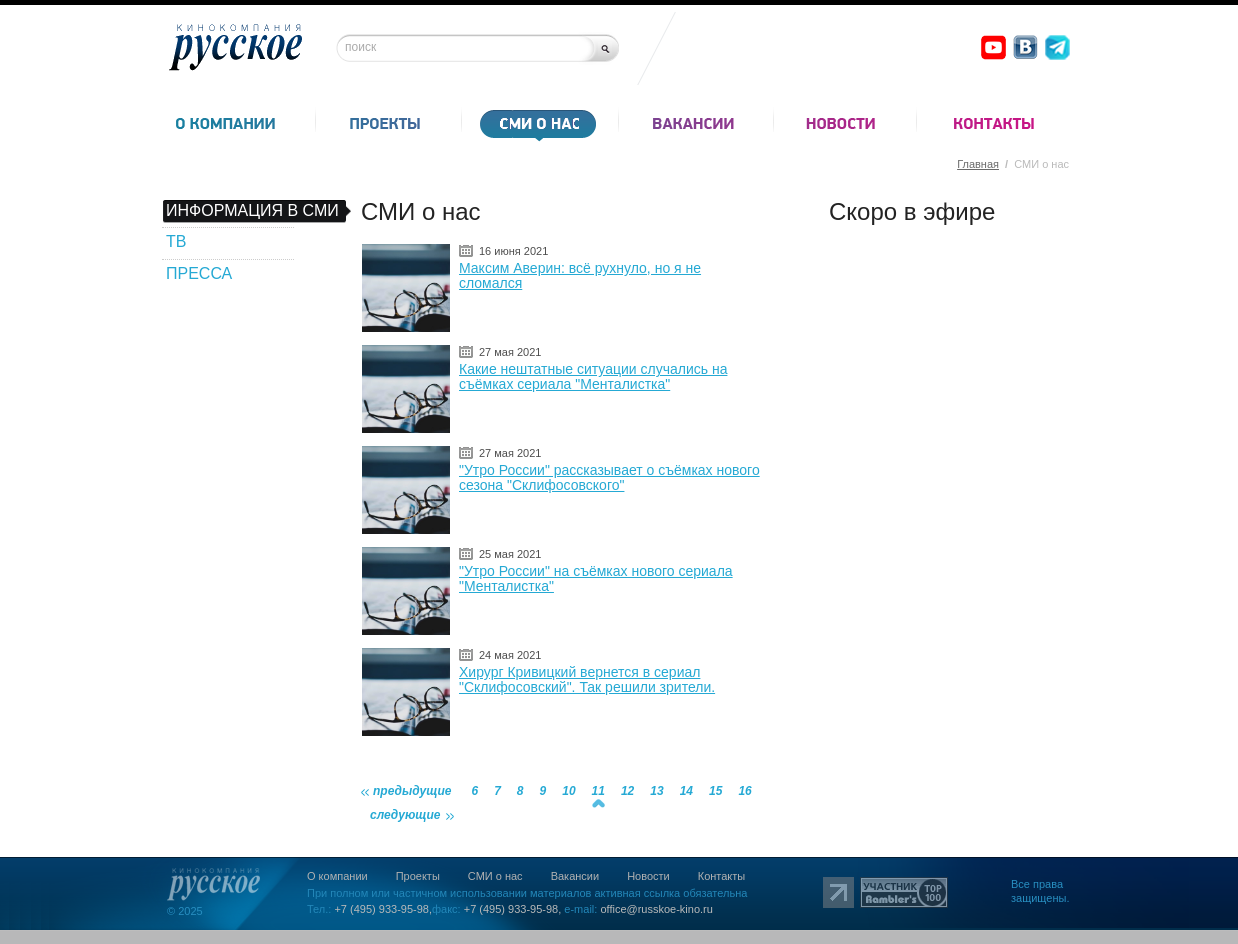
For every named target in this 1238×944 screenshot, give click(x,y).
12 (627, 791)
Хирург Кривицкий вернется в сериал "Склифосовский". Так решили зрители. (587, 679)
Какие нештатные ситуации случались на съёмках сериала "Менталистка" (593, 376)
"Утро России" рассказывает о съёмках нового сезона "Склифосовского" (609, 477)
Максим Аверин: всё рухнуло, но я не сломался (580, 275)
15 (715, 791)
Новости (648, 876)
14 (686, 791)
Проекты (418, 876)
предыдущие (412, 791)
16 (744, 791)
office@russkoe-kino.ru (656, 909)
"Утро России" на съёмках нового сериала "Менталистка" (596, 578)
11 (598, 791)
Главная (978, 164)
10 (568, 791)
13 (656, 791)
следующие (405, 815)
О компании (337, 876)
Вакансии (575, 876)
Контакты (722, 876)
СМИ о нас (495, 876)
